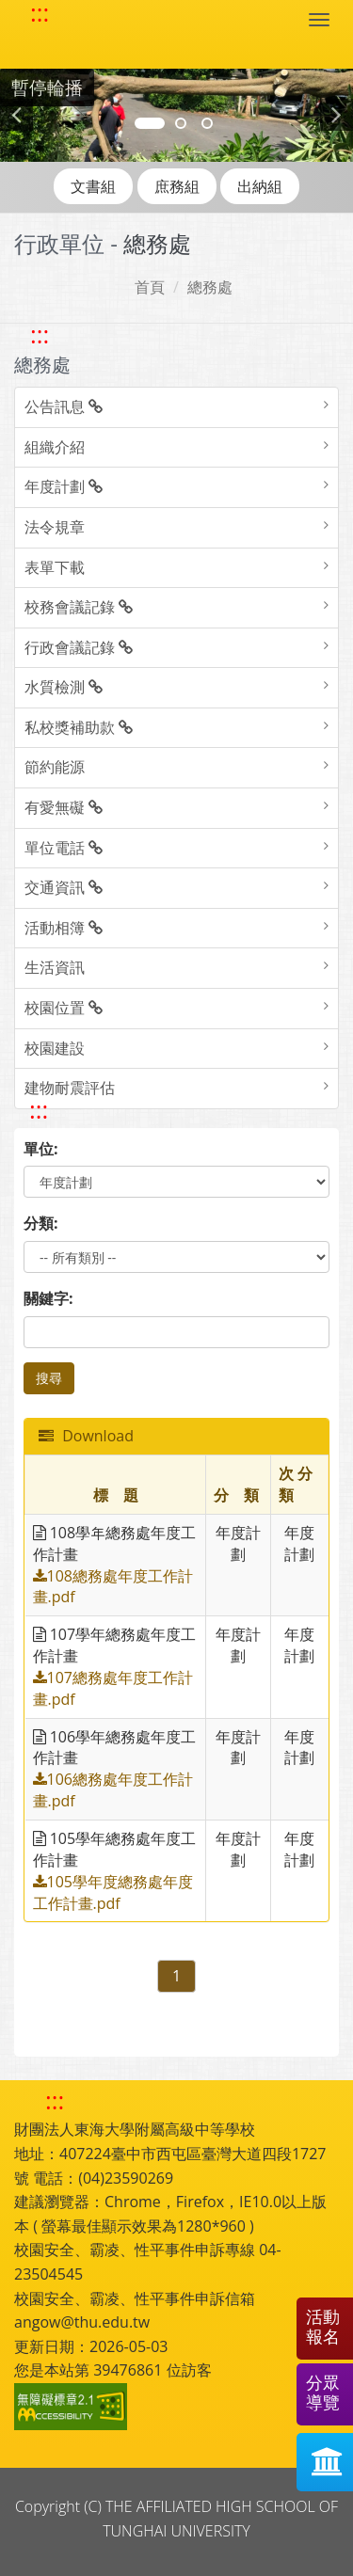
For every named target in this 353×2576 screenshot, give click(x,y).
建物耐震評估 (69, 1087)
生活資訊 (54, 967)
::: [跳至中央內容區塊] (38, 1109)
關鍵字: (48, 1298)
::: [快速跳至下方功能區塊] (54, 2100)
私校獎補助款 (78, 727)
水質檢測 (63, 686)
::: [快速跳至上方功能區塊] (39, 13)
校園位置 (63, 1007)
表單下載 (54, 567)
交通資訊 (63, 887)
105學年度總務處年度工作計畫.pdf (113, 1892)
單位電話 (63, 847)
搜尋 (49, 1378)
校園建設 (54, 1048)
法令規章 (54, 527)
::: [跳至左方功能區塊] (39, 334)
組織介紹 (54, 447)
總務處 (210, 287)
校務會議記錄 (78, 606)
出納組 (259, 186)
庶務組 (177, 186)
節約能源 (54, 766)
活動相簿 (63, 927)
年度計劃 (63, 486)
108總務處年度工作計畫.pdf (113, 1587)
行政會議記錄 (78, 647)
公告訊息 (63, 406)
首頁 (150, 287)
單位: (41, 1148)
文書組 (93, 186)
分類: (41, 1223)
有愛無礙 (63, 807)
